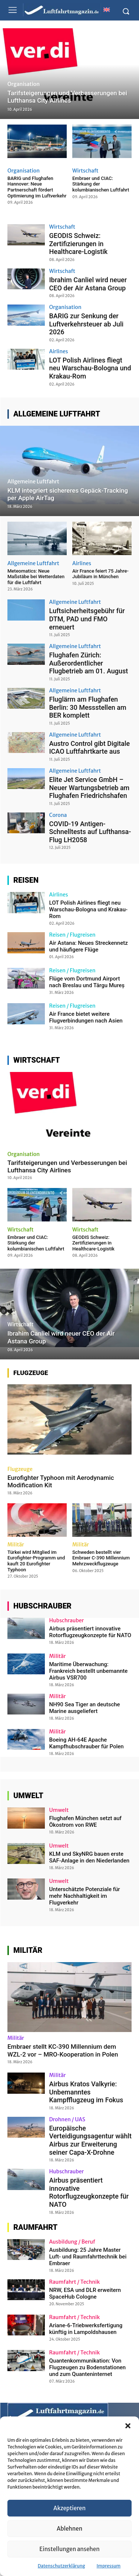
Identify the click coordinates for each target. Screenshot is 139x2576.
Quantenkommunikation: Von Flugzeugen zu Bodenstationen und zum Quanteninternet (87, 2367)
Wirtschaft (85, 170)
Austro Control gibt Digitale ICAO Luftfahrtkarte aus (89, 748)
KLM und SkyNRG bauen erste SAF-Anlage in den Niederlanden (89, 1857)
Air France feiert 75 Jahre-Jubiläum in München (100, 574)
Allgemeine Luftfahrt (33, 481)
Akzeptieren (69, 2508)
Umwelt (59, 1810)
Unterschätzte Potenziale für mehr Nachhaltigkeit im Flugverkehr (84, 1896)
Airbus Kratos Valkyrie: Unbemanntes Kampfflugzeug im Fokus (86, 2092)
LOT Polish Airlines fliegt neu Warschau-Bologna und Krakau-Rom (90, 368)
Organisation (23, 84)
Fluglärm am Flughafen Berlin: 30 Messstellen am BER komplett (87, 707)
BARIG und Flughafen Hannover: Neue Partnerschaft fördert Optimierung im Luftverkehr (36, 187)
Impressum (109, 2566)
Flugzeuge (20, 1469)
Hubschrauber (66, 1620)
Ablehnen (69, 2528)
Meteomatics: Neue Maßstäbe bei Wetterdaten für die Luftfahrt (35, 576)
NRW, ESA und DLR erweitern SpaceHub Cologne (85, 2293)
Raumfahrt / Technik (74, 2281)
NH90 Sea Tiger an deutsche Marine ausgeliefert (84, 1707)
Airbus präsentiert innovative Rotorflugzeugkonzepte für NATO (90, 1632)
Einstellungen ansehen (69, 2549)
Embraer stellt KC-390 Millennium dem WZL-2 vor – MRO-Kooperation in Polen (62, 2050)
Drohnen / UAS (67, 2119)
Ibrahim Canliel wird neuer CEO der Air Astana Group (88, 284)
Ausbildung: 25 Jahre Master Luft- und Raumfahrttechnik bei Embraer (88, 2257)
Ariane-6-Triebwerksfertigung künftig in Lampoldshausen (86, 2328)
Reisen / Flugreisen (72, 934)
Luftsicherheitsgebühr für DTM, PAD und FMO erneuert (87, 619)
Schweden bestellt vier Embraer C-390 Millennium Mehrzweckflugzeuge (101, 1557)
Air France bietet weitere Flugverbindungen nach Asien (86, 1017)
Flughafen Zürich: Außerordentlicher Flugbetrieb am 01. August (88, 663)
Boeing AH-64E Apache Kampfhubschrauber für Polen (86, 1743)
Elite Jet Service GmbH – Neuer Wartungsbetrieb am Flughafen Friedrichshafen (89, 787)
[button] (128, 2426)
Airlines (58, 351)
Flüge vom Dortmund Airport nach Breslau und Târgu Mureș (87, 982)
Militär (15, 1544)
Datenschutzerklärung (61, 2566)
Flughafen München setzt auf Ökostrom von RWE (85, 1821)
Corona (58, 815)
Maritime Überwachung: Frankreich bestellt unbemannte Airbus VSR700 (88, 1671)
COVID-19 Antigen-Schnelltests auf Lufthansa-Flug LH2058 (90, 832)
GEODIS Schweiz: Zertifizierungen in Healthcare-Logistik (78, 243)
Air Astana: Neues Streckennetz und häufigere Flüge (88, 946)
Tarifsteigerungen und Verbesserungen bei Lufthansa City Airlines (67, 1166)
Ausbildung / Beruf (72, 2241)
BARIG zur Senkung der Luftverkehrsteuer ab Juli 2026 (86, 324)
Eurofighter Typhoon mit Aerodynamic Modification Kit (60, 1481)
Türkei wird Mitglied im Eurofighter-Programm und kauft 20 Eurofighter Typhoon (36, 1560)
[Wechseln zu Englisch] (106, 9)
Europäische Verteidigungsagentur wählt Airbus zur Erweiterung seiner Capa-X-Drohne (90, 2140)
